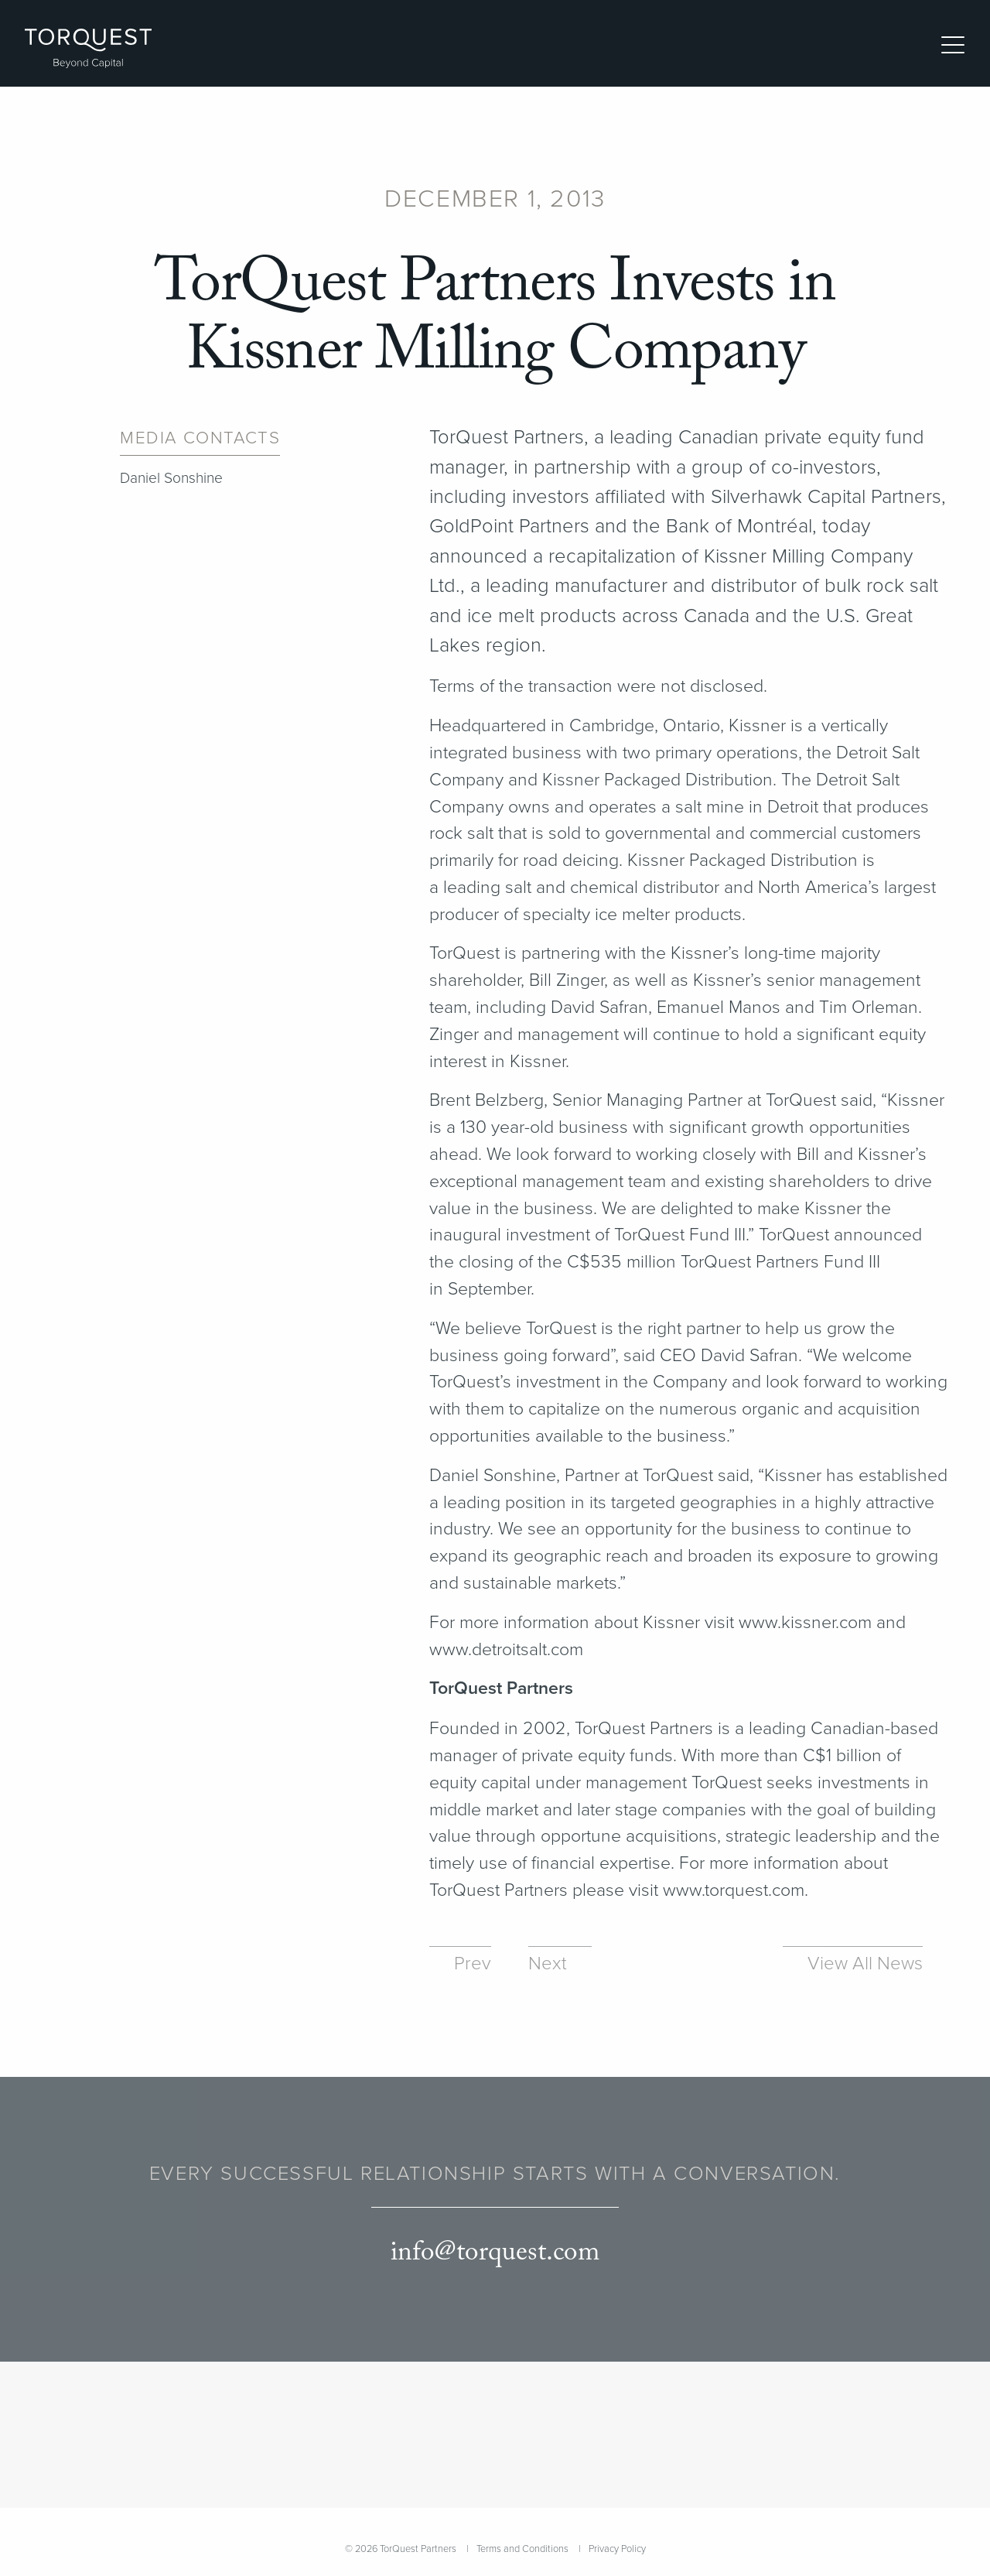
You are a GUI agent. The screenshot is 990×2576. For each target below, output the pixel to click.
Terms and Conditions (522, 2549)
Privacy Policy (617, 2549)
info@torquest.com (495, 2252)
